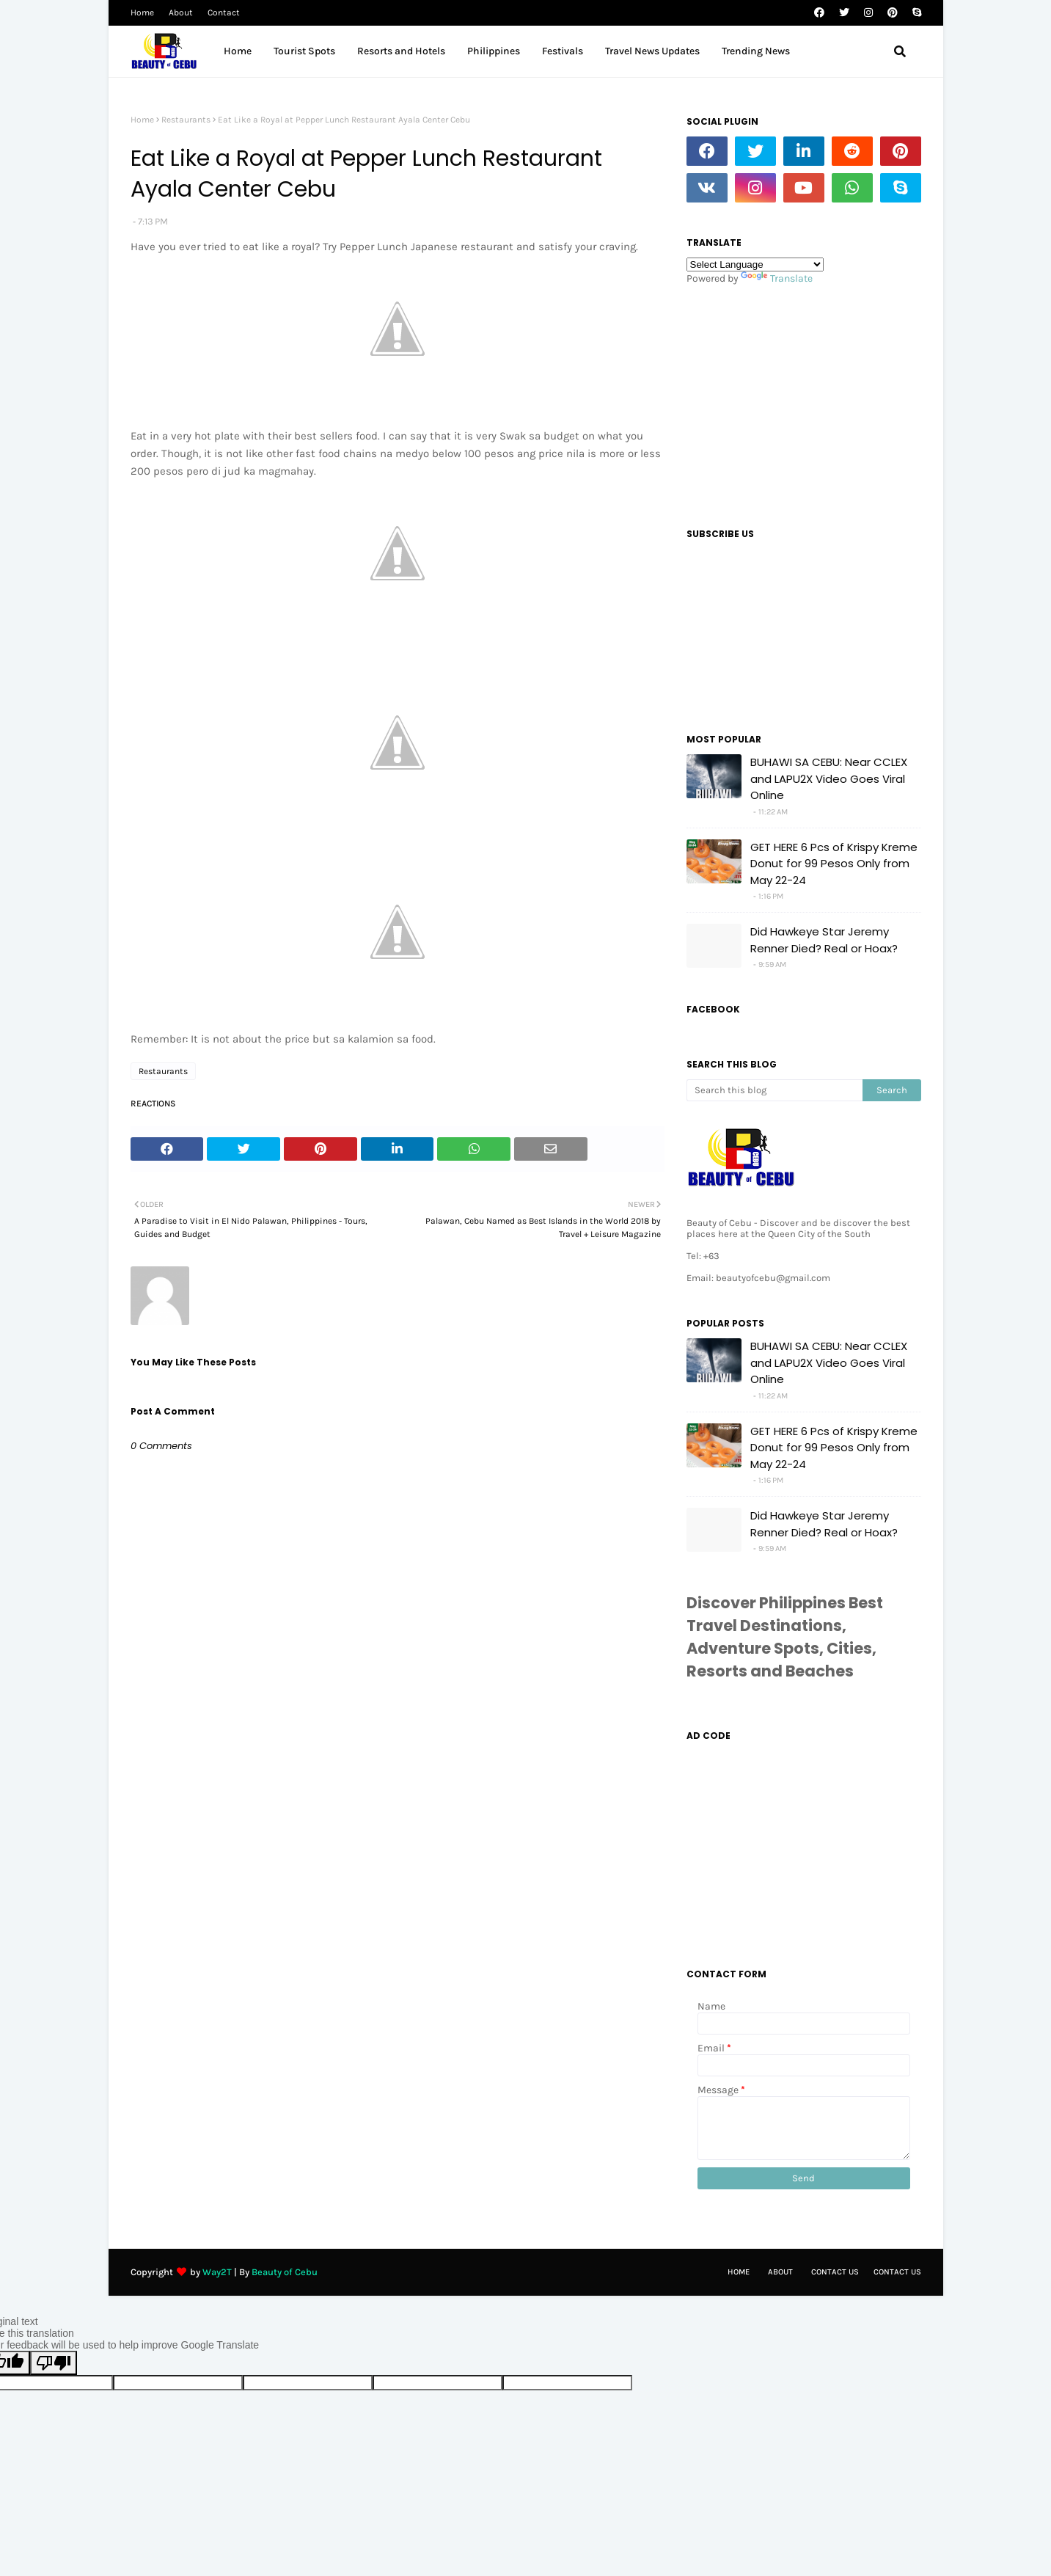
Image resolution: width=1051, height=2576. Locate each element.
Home (142, 12)
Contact (224, 12)
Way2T (217, 2271)
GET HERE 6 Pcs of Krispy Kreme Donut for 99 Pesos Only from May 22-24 (834, 863)
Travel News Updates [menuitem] (652, 51)
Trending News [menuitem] (756, 51)
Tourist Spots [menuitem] (304, 51)
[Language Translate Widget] (755, 264)
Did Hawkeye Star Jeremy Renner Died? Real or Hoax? (824, 940)
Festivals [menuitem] (562, 51)
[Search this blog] (774, 1090)
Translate (777, 278)
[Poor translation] (53, 2363)
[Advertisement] (803, 402)
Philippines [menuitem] (493, 51)
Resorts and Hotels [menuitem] (401, 51)
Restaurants (185, 119)
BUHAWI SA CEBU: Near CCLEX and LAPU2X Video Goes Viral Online (828, 778)
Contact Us (835, 2272)
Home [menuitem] (238, 51)
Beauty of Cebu (285, 2271)
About (181, 12)
